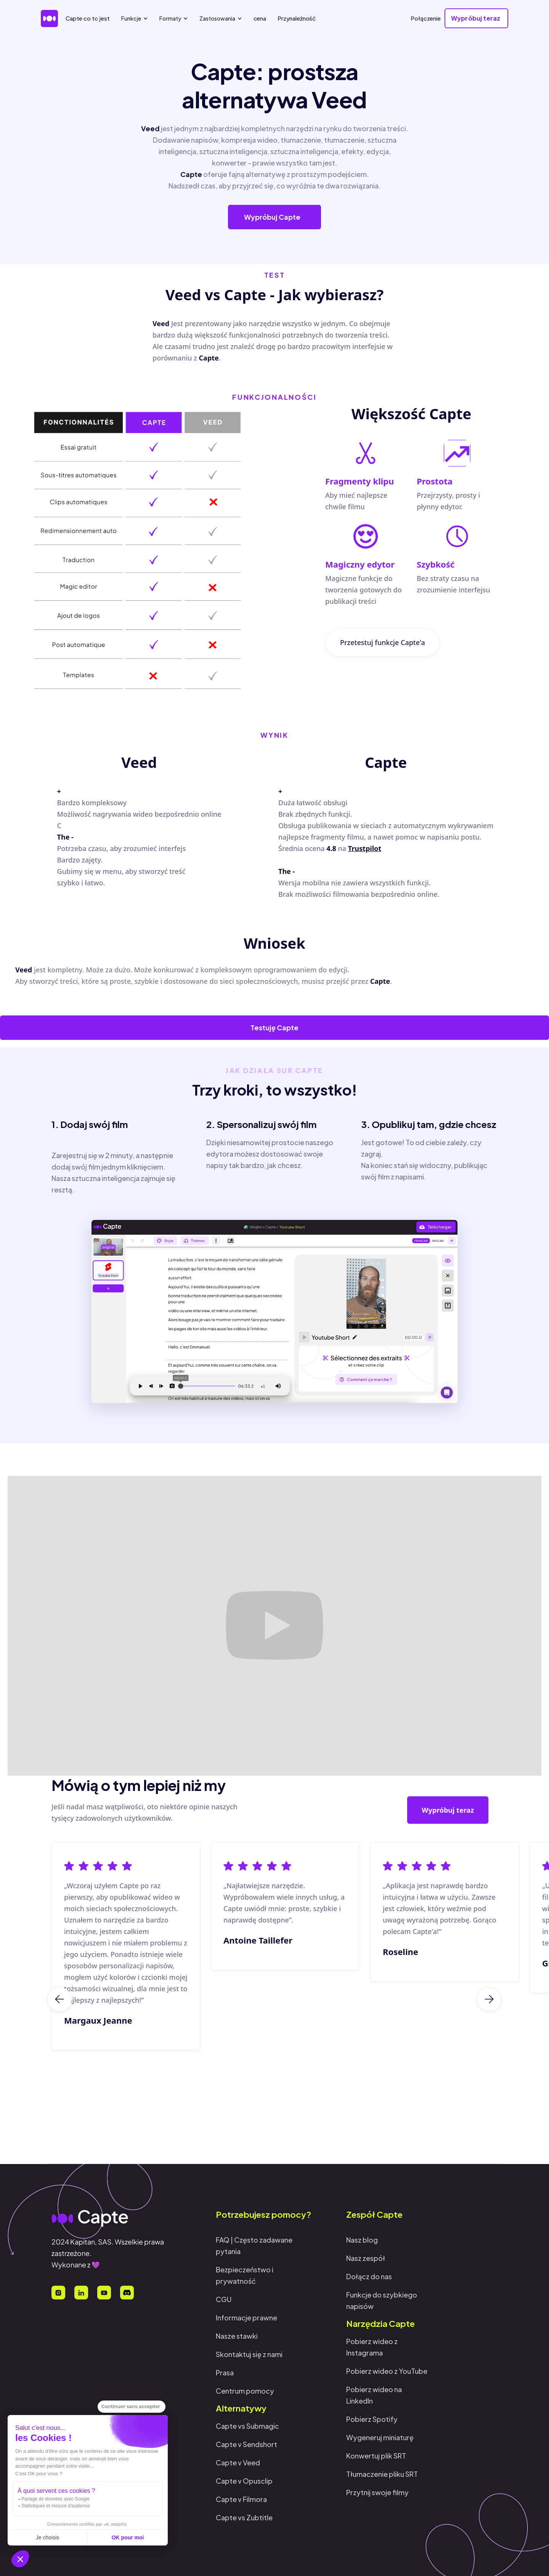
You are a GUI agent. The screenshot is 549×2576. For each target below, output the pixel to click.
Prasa (225, 2372)
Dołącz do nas (369, 2276)
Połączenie (426, 18)
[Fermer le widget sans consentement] (131, 2407)
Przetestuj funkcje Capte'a (382, 649)
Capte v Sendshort (246, 2444)
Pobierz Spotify (372, 2419)
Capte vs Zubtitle (244, 2517)
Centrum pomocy (245, 2390)
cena (260, 18)
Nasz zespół (365, 2258)
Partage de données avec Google (55, 2499)
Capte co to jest (88, 18)
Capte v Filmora (241, 2499)
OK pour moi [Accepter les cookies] (128, 2537)
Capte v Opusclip (244, 2480)
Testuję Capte (274, 1027)
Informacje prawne (246, 2317)
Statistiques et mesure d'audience (55, 2505)
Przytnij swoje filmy (377, 2492)
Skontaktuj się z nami (249, 2354)
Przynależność (297, 18)
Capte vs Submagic (247, 2426)
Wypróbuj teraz (448, 1811)
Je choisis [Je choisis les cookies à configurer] (47, 2537)
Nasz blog (362, 2239)
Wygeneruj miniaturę (380, 2437)
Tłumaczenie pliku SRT (382, 2474)
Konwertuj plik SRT (376, 2455)
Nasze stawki (237, 2335)
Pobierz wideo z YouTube (386, 2371)
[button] (20, 2559)
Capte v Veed (238, 2462)
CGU (223, 2299)
